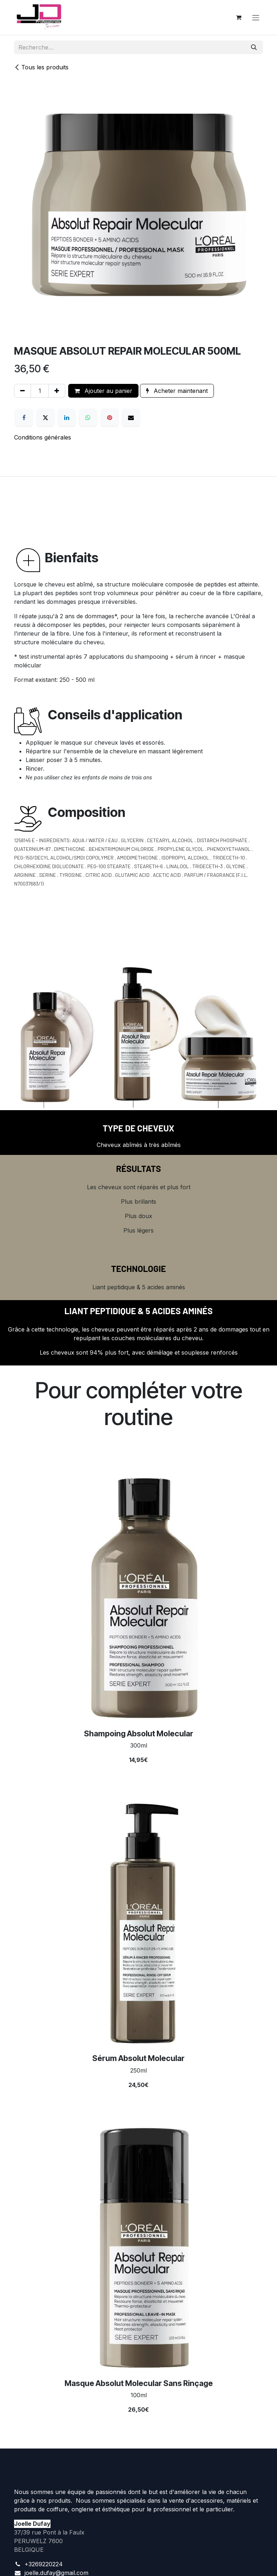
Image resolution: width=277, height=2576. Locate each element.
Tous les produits (41, 67)
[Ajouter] (56, 391)
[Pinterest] (109, 417)
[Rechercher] (254, 47)
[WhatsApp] (88, 417)
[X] (45, 417)
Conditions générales (42, 437)
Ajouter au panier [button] (103, 390)
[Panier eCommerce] (238, 17)
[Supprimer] (22, 391)
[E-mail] (131, 417)
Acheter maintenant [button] (177, 390)
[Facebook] (23, 417)
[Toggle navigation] (256, 17)
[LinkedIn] (66, 417)
